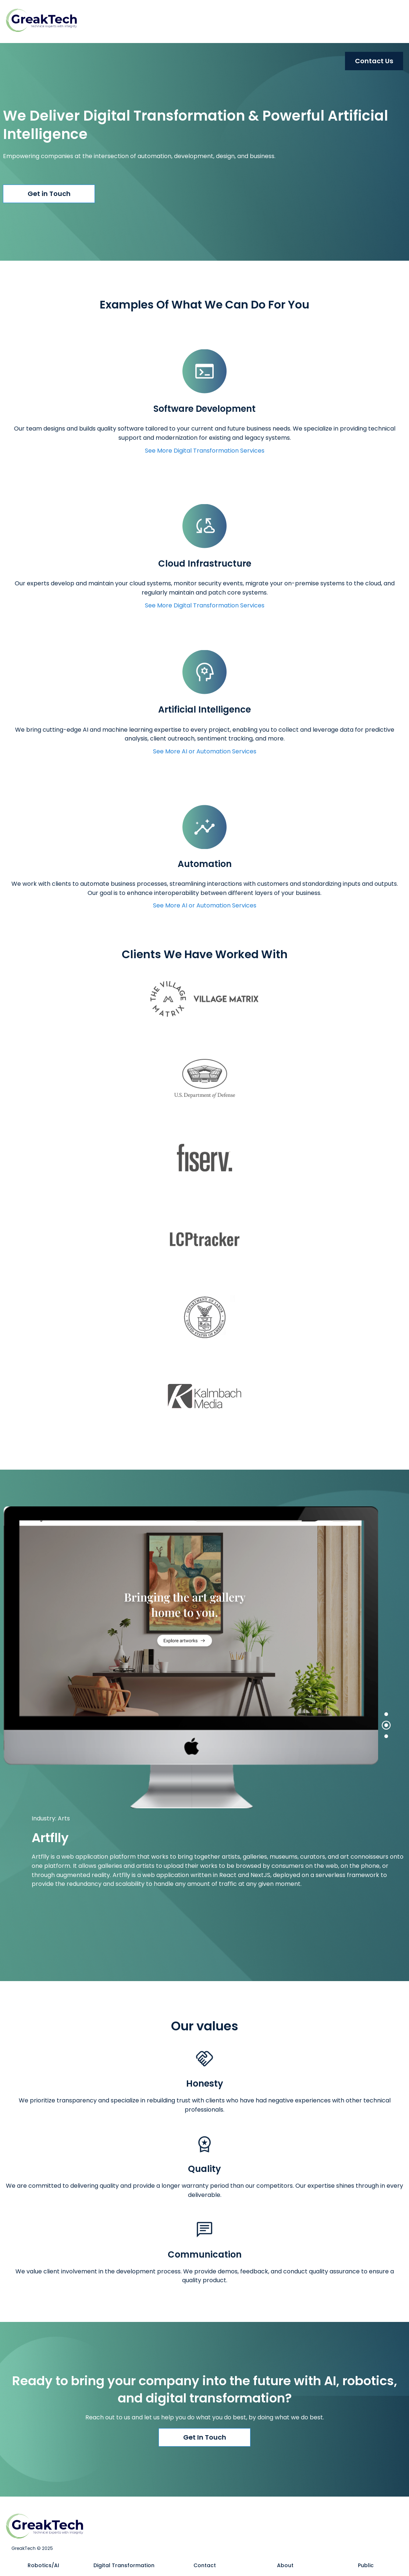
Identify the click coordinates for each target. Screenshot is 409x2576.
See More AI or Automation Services (204, 751)
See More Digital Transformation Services (204, 450)
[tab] (386, 1714)
